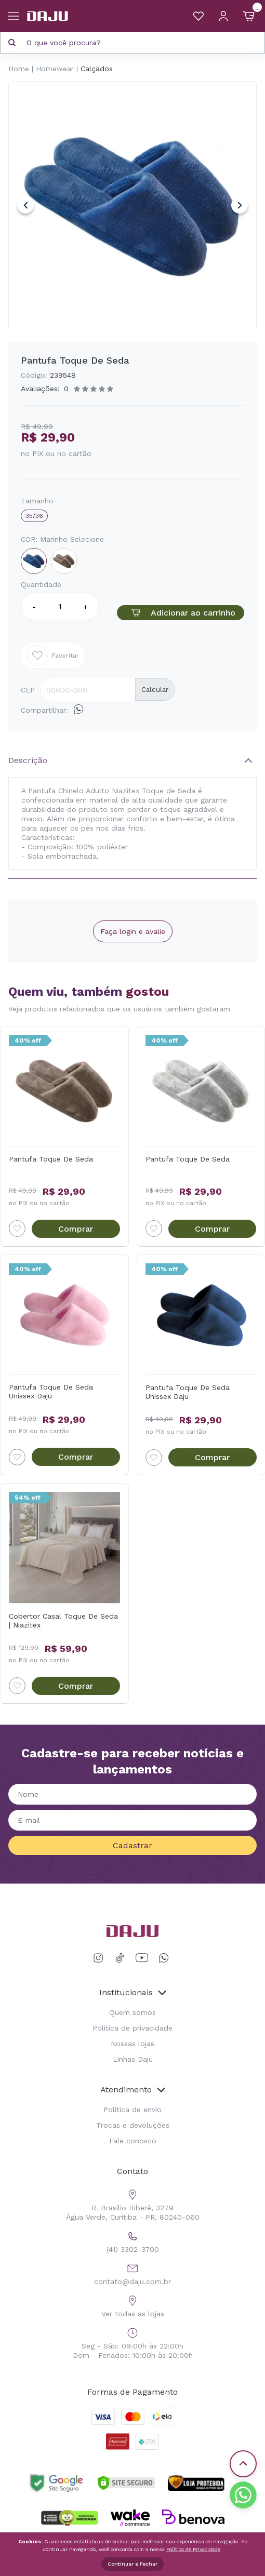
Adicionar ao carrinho (180, 613)
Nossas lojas (132, 2043)
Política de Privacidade (193, 2549)
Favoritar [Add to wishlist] (53, 655)
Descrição (27, 760)
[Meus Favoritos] (198, 16)
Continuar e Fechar (132, 2564)
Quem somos (132, 2012)
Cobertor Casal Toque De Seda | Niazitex (63, 1620)
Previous (25, 205)
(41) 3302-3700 (133, 2240)
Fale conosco (132, 2141)
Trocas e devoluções (132, 2125)
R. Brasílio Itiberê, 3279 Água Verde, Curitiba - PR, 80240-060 (133, 2203)
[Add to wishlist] (17, 1228)
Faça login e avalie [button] (132, 931)
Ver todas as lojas (132, 2305)
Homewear (55, 68)
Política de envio (132, 2109)
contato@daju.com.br (132, 2273)
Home (18, 68)
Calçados (97, 68)
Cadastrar (132, 1845)
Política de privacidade (132, 2028)
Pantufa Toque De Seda (51, 1159)
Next (239, 205)
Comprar (75, 1229)
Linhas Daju (133, 2059)
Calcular (154, 689)
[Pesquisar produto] (12, 42)
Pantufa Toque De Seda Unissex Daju (51, 1391)
